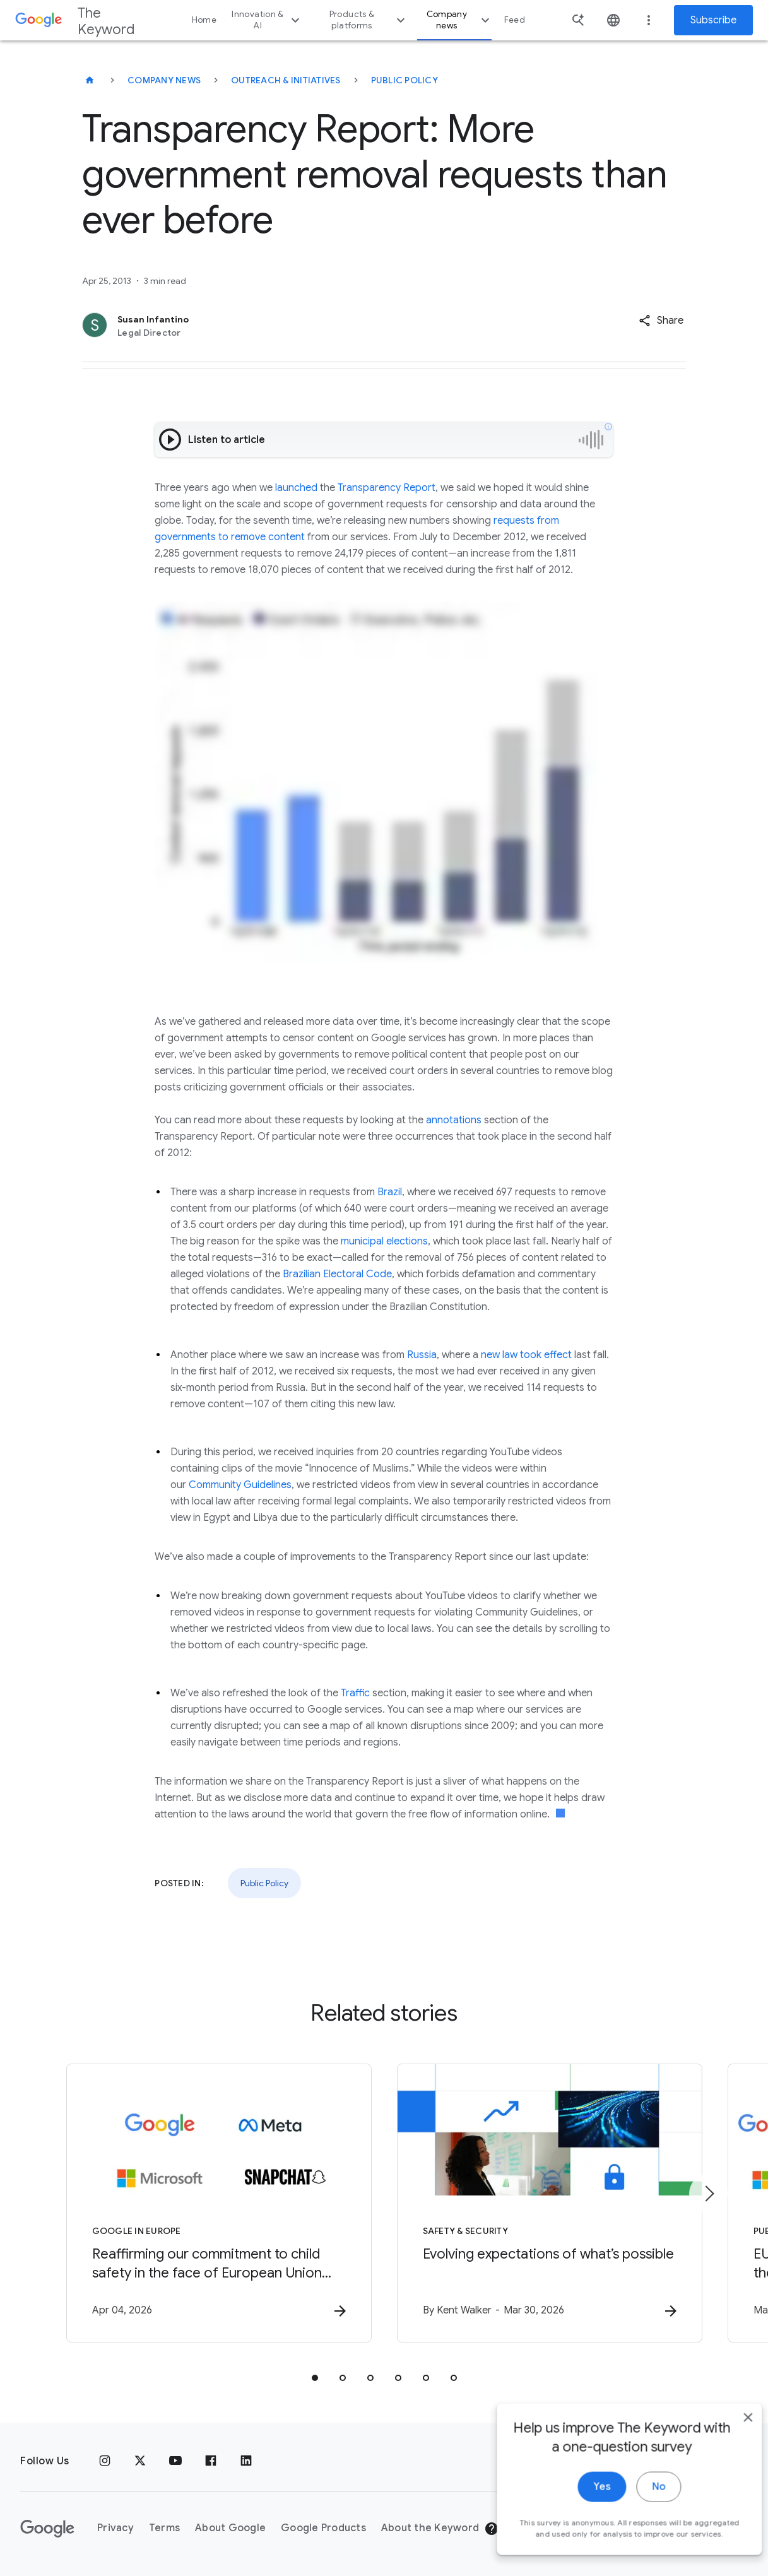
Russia (422, 1355)
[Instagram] (105, 2461)
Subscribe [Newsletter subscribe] (713, 20)
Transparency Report (386, 488)
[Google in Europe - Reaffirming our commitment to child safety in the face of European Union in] (219, 2203)
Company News (164, 80)
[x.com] (140, 2461)
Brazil (389, 1192)
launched (296, 488)
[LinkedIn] (246, 2461)
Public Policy (404, 80)
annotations (453, 1120)
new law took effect (526, 1355)
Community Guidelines (240, 1485)
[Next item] (708, 2193)
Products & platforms (368, 20)
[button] (661, 320)
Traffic (355, 1693)
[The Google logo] (47, 2529)
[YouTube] (175, 2461)
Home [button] (204, 20)
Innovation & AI (267, 20)
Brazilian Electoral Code (337, 1274)
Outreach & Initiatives (286, 80)
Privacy (115, 2528)
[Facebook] (211, 2461)
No (639, 2508)
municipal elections (384, 1241)
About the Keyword (430, 2528)
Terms (164, 2528)
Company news (460, 20)
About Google (230, 2528)
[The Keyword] (89, 80)
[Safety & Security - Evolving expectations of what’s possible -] (550, 2203)
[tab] (315, 2378)
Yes (582, 2508)
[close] (729, 2438)
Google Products (323, 2528)
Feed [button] (514, 20)
